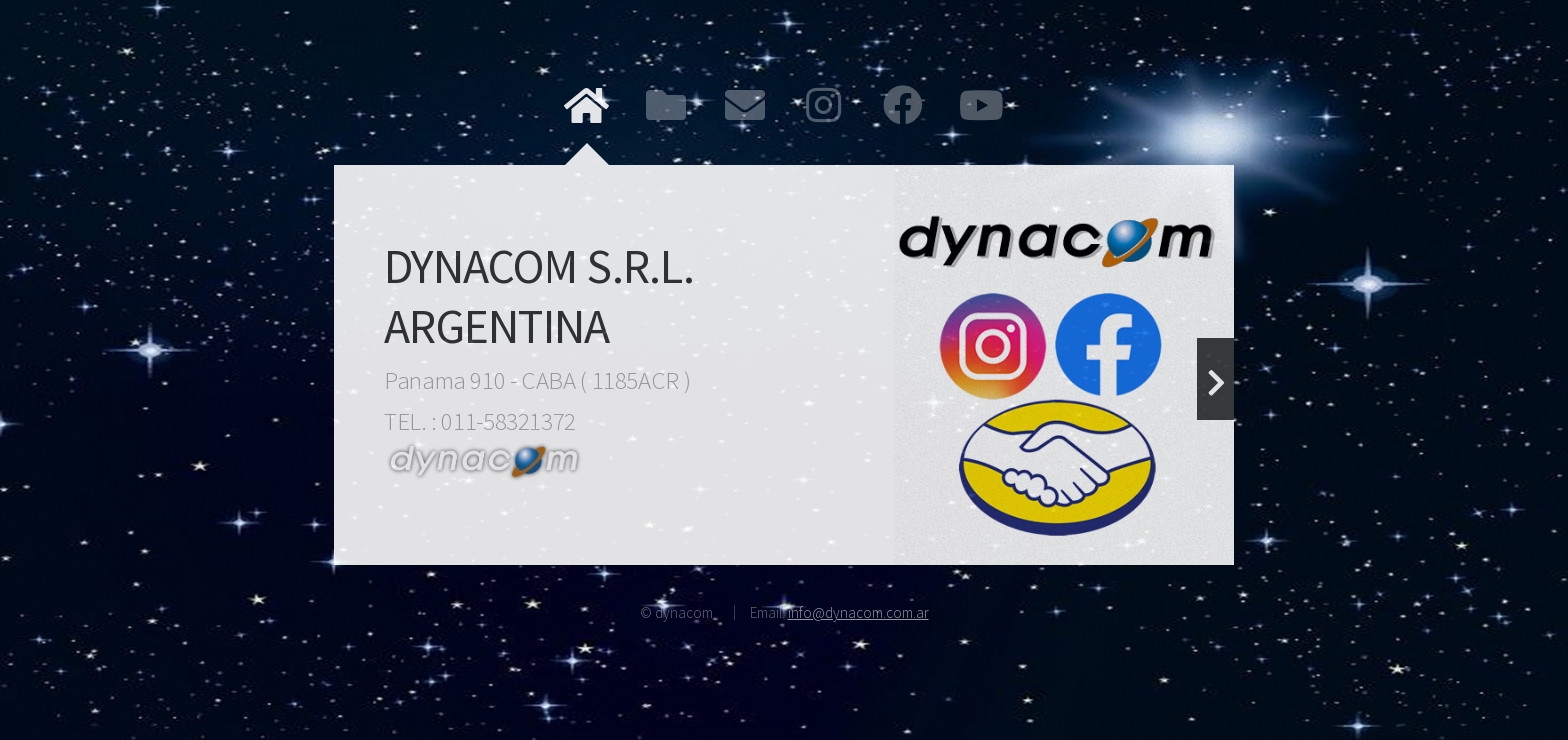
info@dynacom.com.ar (858, 612)
